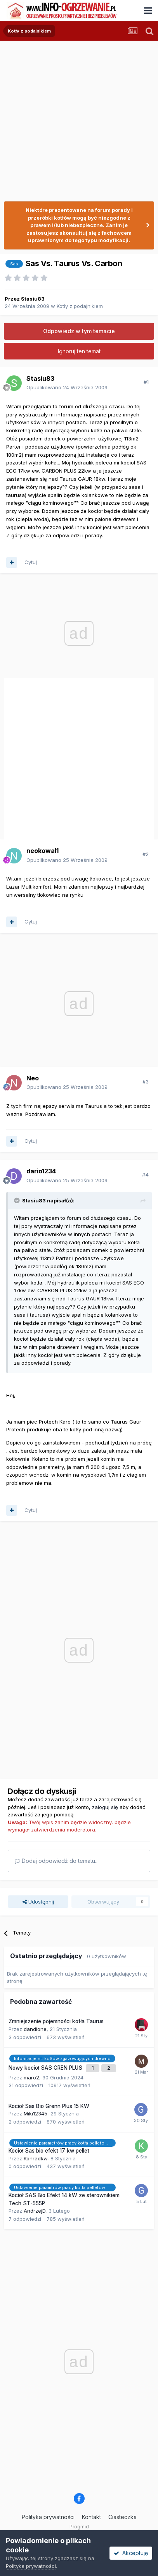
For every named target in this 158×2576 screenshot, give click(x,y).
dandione (35, 2029)
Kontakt (91, 2517)
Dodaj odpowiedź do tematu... (57, 1860)
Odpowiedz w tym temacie (79, 331)
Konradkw (35, 2158)
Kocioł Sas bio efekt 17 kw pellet (49, 2151)
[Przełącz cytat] (17, 1200)
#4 (145, 1174)
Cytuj (30, 562)
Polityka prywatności (48, 2517)
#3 (145, 1081)
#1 (146, 382)
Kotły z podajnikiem (80, 306)
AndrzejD (34, 2211)
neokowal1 (42, 851)
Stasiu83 (33, 299)
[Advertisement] (77, 117)
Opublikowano (67, 387)
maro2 (31, 2077)
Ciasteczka (122, 2517)
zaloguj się (105, 1807)
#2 (145, 854)
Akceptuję (131, 2553)
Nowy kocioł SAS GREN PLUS (46, 2068)
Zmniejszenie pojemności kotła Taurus (56, 2021)
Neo (32, 1078)
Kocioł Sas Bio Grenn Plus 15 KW (49, 2106)
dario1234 (41, 1171)
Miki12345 (35, 2113)
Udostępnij (38, 1901)
